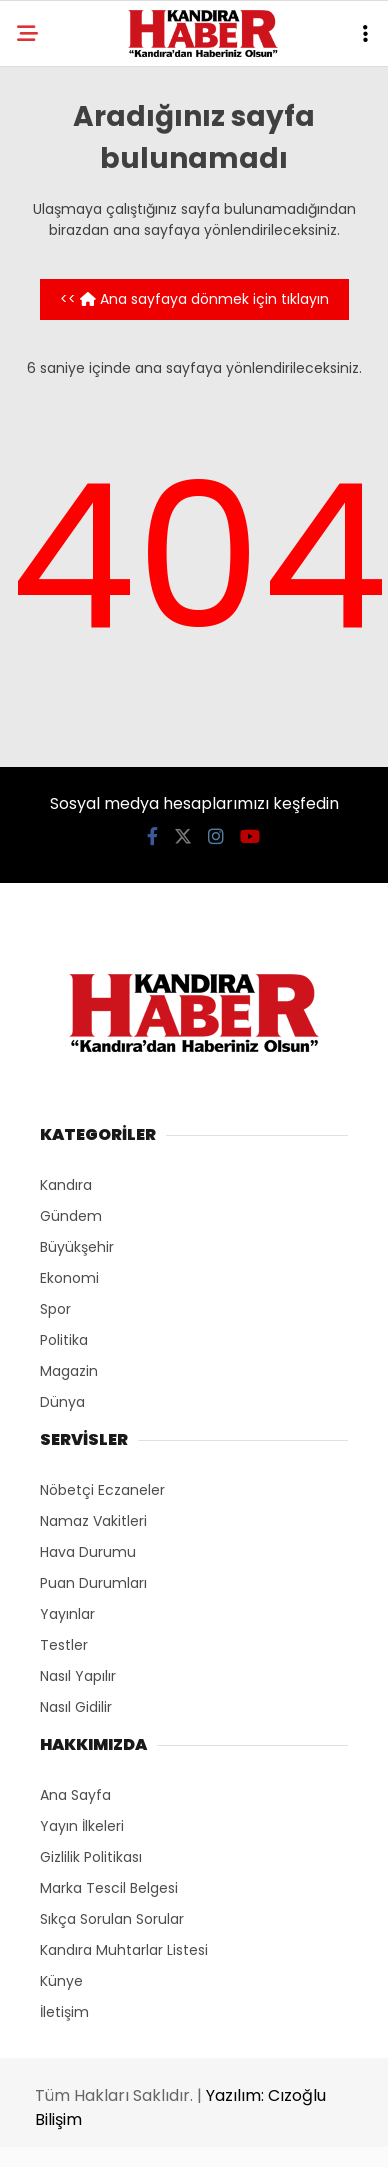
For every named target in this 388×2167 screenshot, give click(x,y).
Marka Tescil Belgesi (109, 1888)
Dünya (62, 1402)
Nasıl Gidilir (76, 1707)
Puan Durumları (93, 1583)
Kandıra (66, 1185)
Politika (64, 1340)
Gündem (71, 1216)
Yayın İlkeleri (82, 1826)
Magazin (69, 1371)
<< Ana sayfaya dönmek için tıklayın (194, 299)
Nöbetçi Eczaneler (102, 1490)
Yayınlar (67, 1614)
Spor (55, 1309)
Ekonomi (69, 1278)
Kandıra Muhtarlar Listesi (124, 1950)
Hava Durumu (88, 1552)
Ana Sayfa (75, 1795)
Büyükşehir (77, 1247)
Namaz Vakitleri (93, 1521)
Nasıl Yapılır (78, 1676)
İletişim (64, 2012)
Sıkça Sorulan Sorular (112, 1919)
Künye (61, 1981)
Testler (64, 1645)
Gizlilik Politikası (91, 1857)
